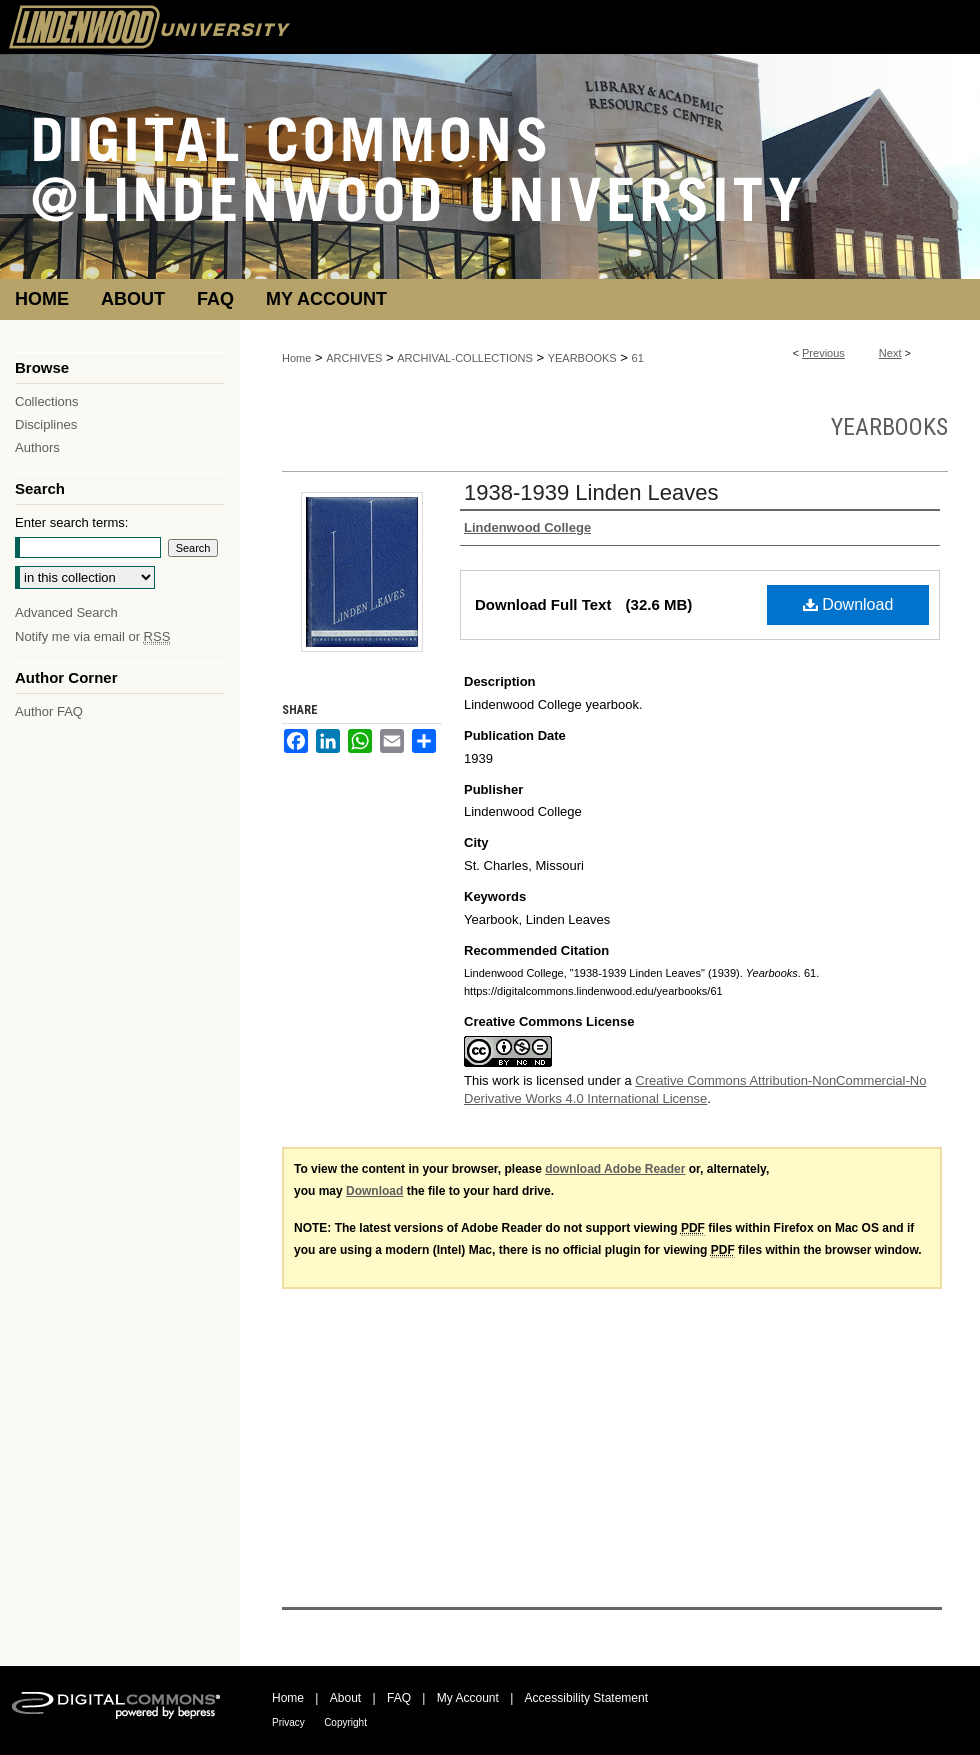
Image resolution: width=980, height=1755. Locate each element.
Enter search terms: (71, 522)
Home (296, 358)
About (345, 1698)
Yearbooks (889, 427)
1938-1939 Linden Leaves (591, 492)
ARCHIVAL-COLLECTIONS (465, 358)
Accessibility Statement (586, 1698)
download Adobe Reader (615, 1169)
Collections (47, 401)
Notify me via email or (92, 636)
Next (890, 353)
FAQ (399, 1698)
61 (638, 358)
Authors (37, 447)
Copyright (345, 1722)
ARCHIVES (354, 358)
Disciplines (46, 424)
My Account (468, 1698)
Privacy (288, 1722)
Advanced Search (66, 612)
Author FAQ (49, 711)
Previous (823, 353)
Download (848, 604)
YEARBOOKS (582, 358)
